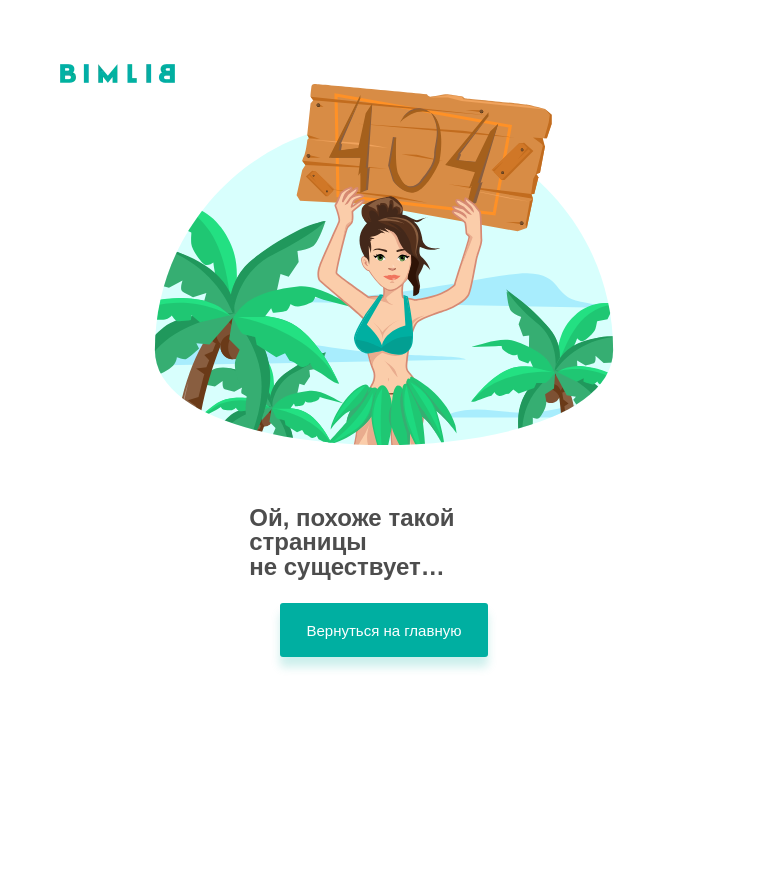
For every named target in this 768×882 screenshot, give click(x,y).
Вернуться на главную (383, 630)
